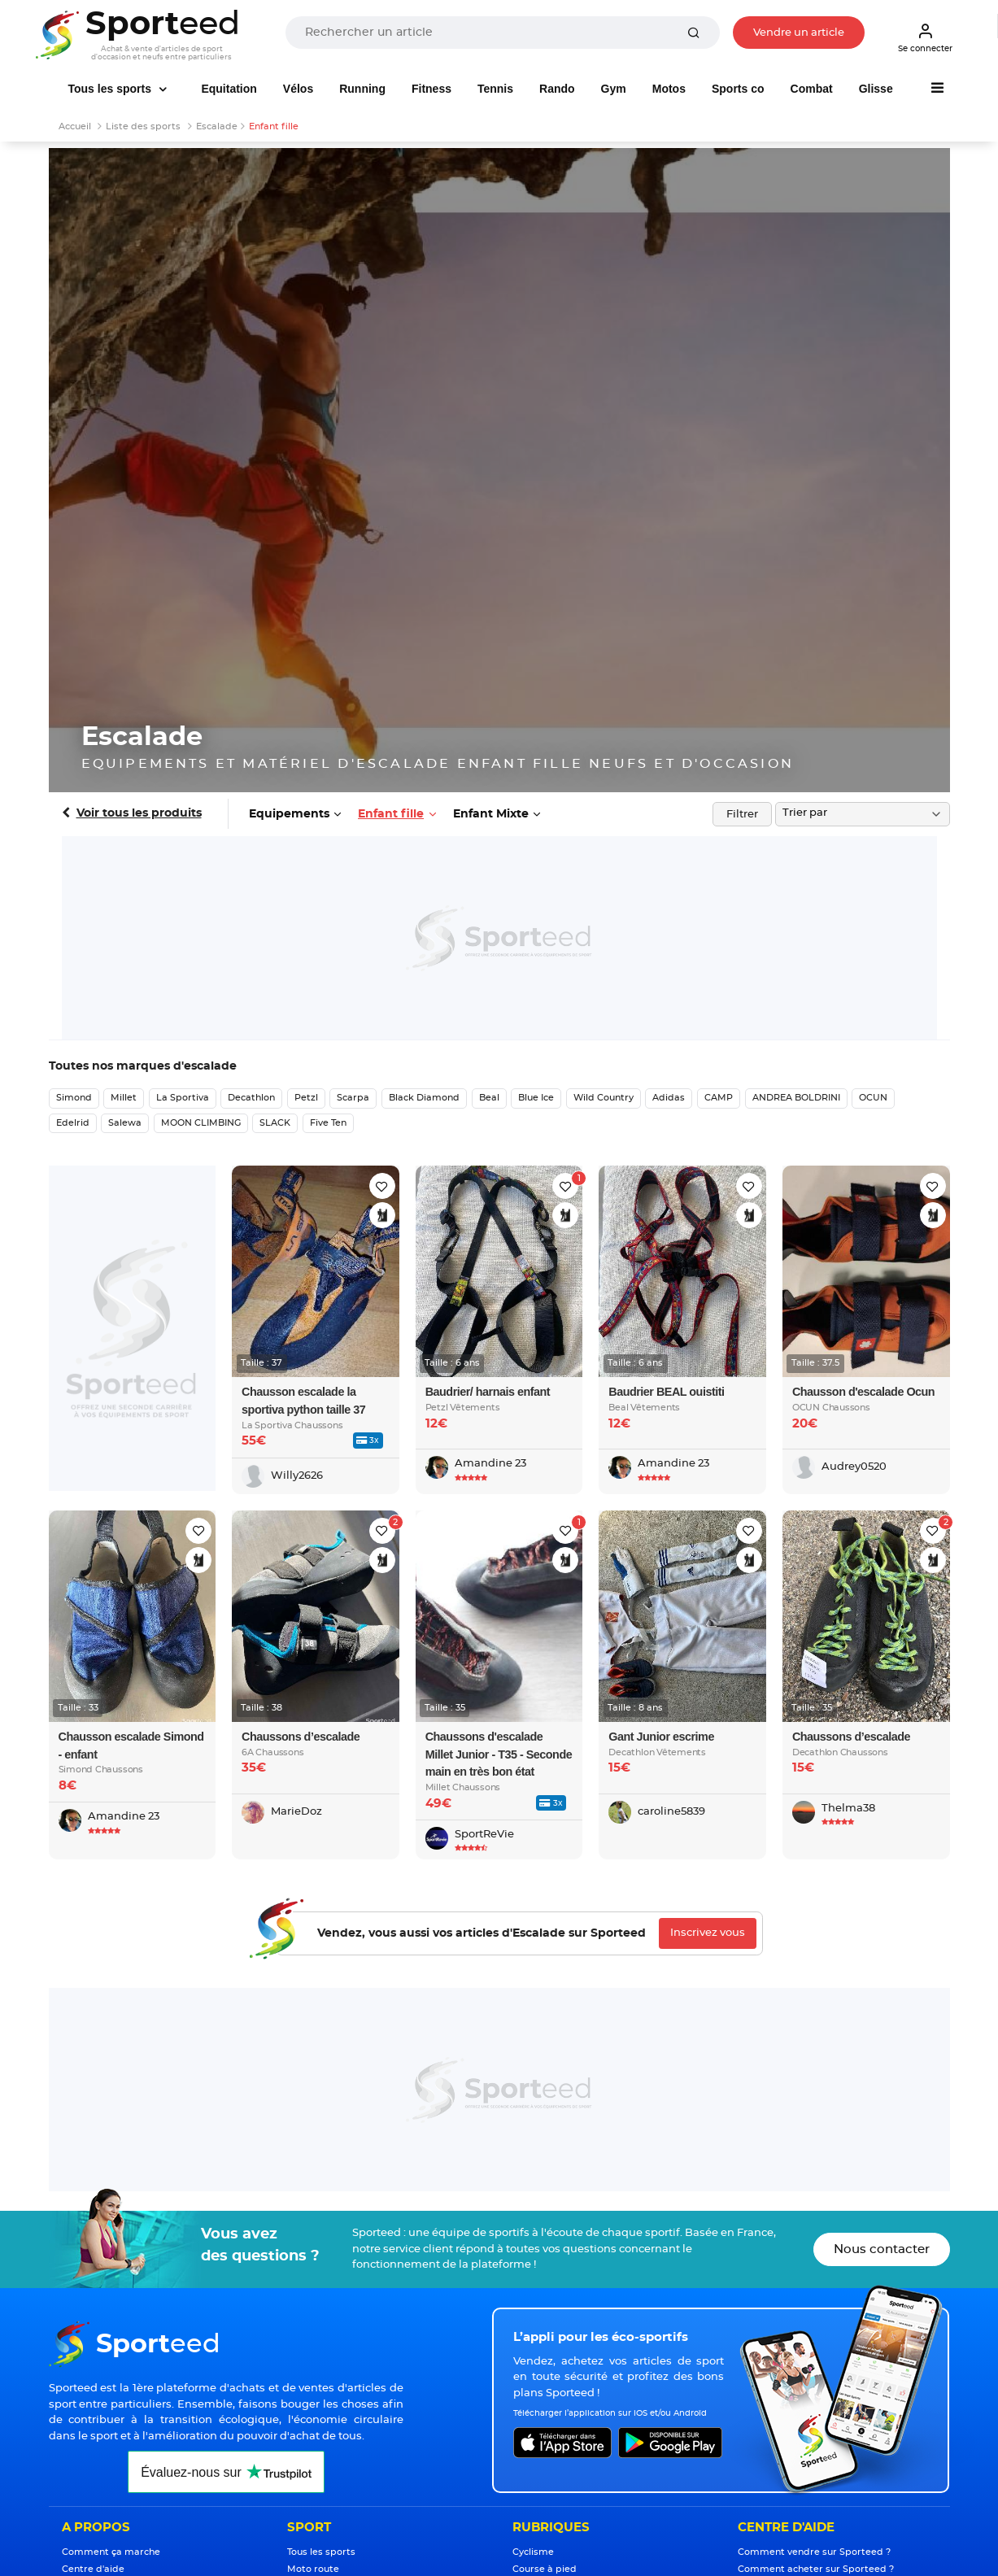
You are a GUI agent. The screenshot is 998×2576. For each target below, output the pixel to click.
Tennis (495, 88)
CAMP (718, 1097)
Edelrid (72, 1122)
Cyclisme (533, 2552)
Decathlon (251, 1097)
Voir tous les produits (139, 813)
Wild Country (603, 1097)
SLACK (274, 1122)
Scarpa (353, 1097)
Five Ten (328, 1122)
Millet (124, 1097)
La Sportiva (182, 1097)
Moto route (313, 2569)
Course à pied (544, 2569)
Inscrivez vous (707, 1933)
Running (362, 88)
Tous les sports (111, 88)
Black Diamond (424, 1097)
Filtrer (742, 814)
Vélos (298, 88)
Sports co (738, 88)
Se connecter (925, 37)
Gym (613, 88)
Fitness (431, 88)
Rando (557, 88)
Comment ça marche (111, 2552)
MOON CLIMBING (201, 1122)
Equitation (228, 88)
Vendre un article (798, 33)
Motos (669, 88)
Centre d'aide (93, 2569)
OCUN (873, 1097)
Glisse (876, 88)
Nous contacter (882, 2249)
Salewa (125, 1122)
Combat (812, 88)
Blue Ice (536, 1097)
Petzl (306, 1097)
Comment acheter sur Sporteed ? (816, 2569)
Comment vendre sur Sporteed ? (814, 2552)
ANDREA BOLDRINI (796, 1097)
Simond (74, 1097)
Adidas (668, 1097)
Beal (489, 1097)
